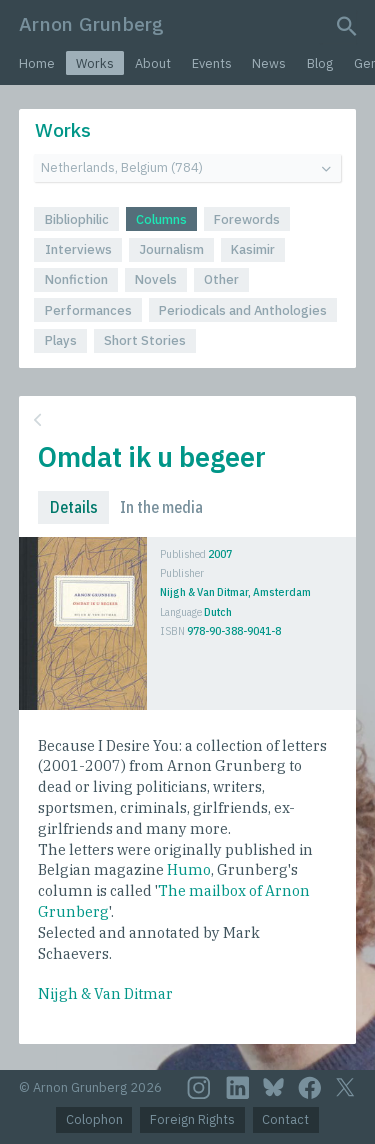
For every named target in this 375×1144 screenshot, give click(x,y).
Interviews (78, 249)
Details (74, 507)
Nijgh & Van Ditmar (105, 993)
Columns (161, 219)
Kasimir (253, 249)
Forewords (247, 219)
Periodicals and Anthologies (243, 310)
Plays (61, 340)
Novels (156, 279)
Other (221, 279)
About (153, 63)
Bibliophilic (77, 219)
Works (95, 63)
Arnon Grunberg (91, 23)
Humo (189, 869)
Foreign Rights (192, 1119)
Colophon (94, 1119)
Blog (320, 63)
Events (212, 63)
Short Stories (145, 340)
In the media (161, 507)
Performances (88, 310)
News (269, 63)
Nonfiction (76, 279)
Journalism (171, 249)
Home (37, 63)
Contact (285, 1119)
